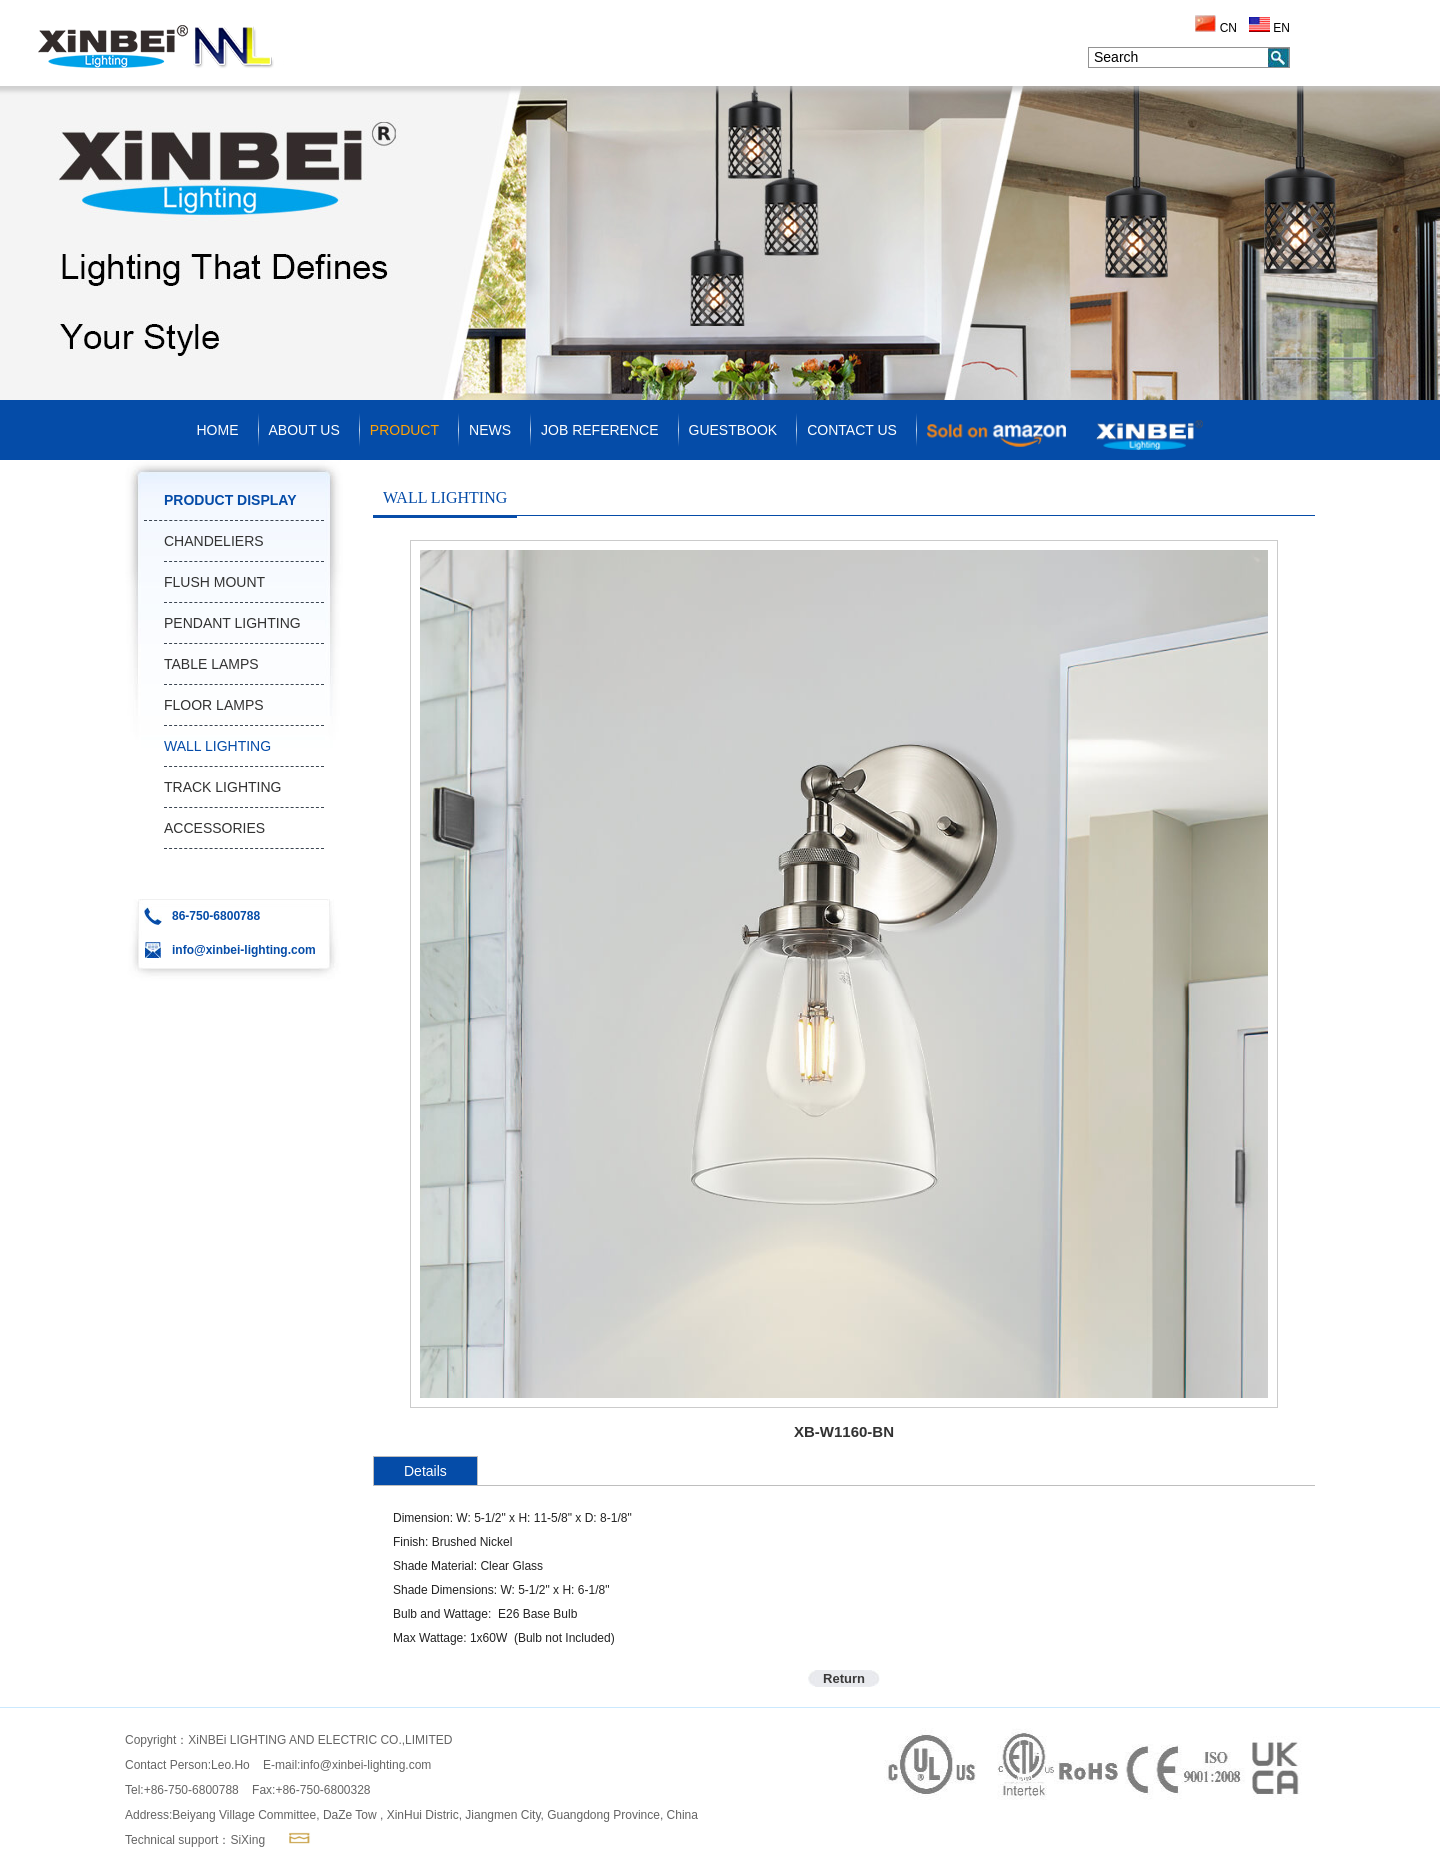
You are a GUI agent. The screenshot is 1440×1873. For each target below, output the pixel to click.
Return (844, 1678)
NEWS (490, 430)
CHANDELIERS (214, 541)
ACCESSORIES (214, 828)
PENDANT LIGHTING (232, 623)
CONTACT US (852, 430)
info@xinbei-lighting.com (365, 1765)
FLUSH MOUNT (214, 582)
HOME (218, 430)
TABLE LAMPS (211, 664)
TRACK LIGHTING (222, 787)
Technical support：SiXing (195, 1840)
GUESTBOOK (733, 430)
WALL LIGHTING (217, 746)
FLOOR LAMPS (214, 705)
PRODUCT (404, 430)
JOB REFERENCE (599, 430)
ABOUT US (304, 430)
